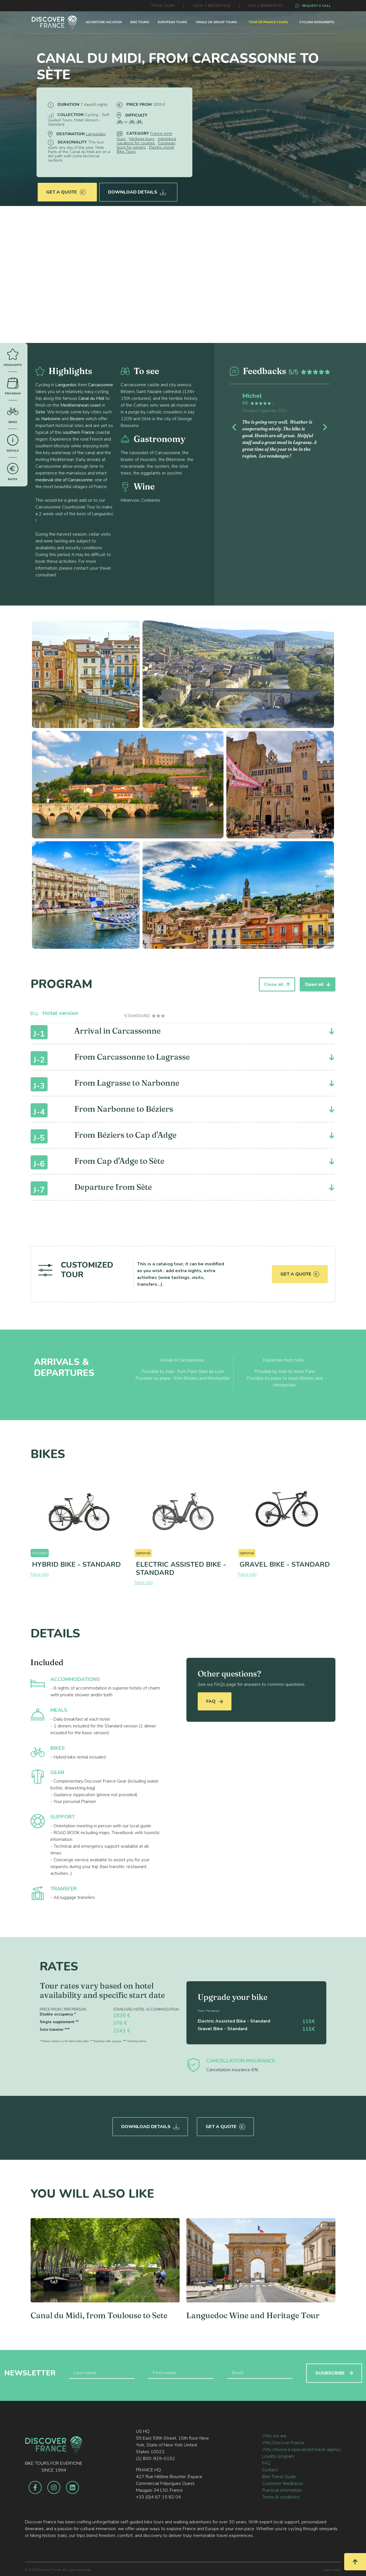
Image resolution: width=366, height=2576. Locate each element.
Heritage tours (141, 138)
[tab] (145, 1015)
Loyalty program (278, 2456)
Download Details (137, 192)
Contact (270, 2470)
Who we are (274, 2436)
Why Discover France (283, 2443)
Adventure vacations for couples (146, 141)
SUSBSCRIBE (334, 2373)
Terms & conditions (281, 2497)
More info (40, 1574)
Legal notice (332, 2570)
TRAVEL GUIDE (163, 5)
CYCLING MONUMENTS (316, 22)
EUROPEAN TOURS (172, 22)
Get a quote (66, 192)
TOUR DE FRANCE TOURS (268, 22)
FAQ (214, 1701)
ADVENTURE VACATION (104, 22)
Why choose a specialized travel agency (301, 2449)
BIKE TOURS (139, 22)
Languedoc (96, 134)
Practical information (282, 2490)
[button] (237, 426)
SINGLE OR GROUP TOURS (216, 22)
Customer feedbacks (282, 2483)
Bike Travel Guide (279, 2477)
